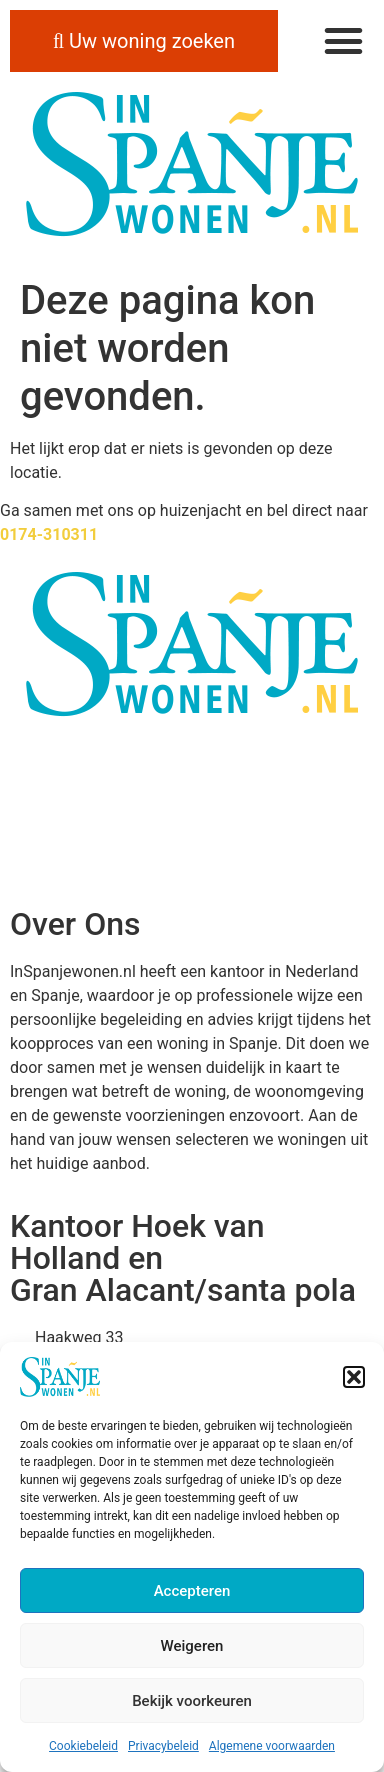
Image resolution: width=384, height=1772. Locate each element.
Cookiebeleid (83, 1746)
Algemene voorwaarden (272, 1746)
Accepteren (192, 1591)
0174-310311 (49, 534)
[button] (354, 1377)
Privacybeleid (163, 1746)
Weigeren (192, 1646)
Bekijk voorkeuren (192, 1701)
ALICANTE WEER (192, 812)
